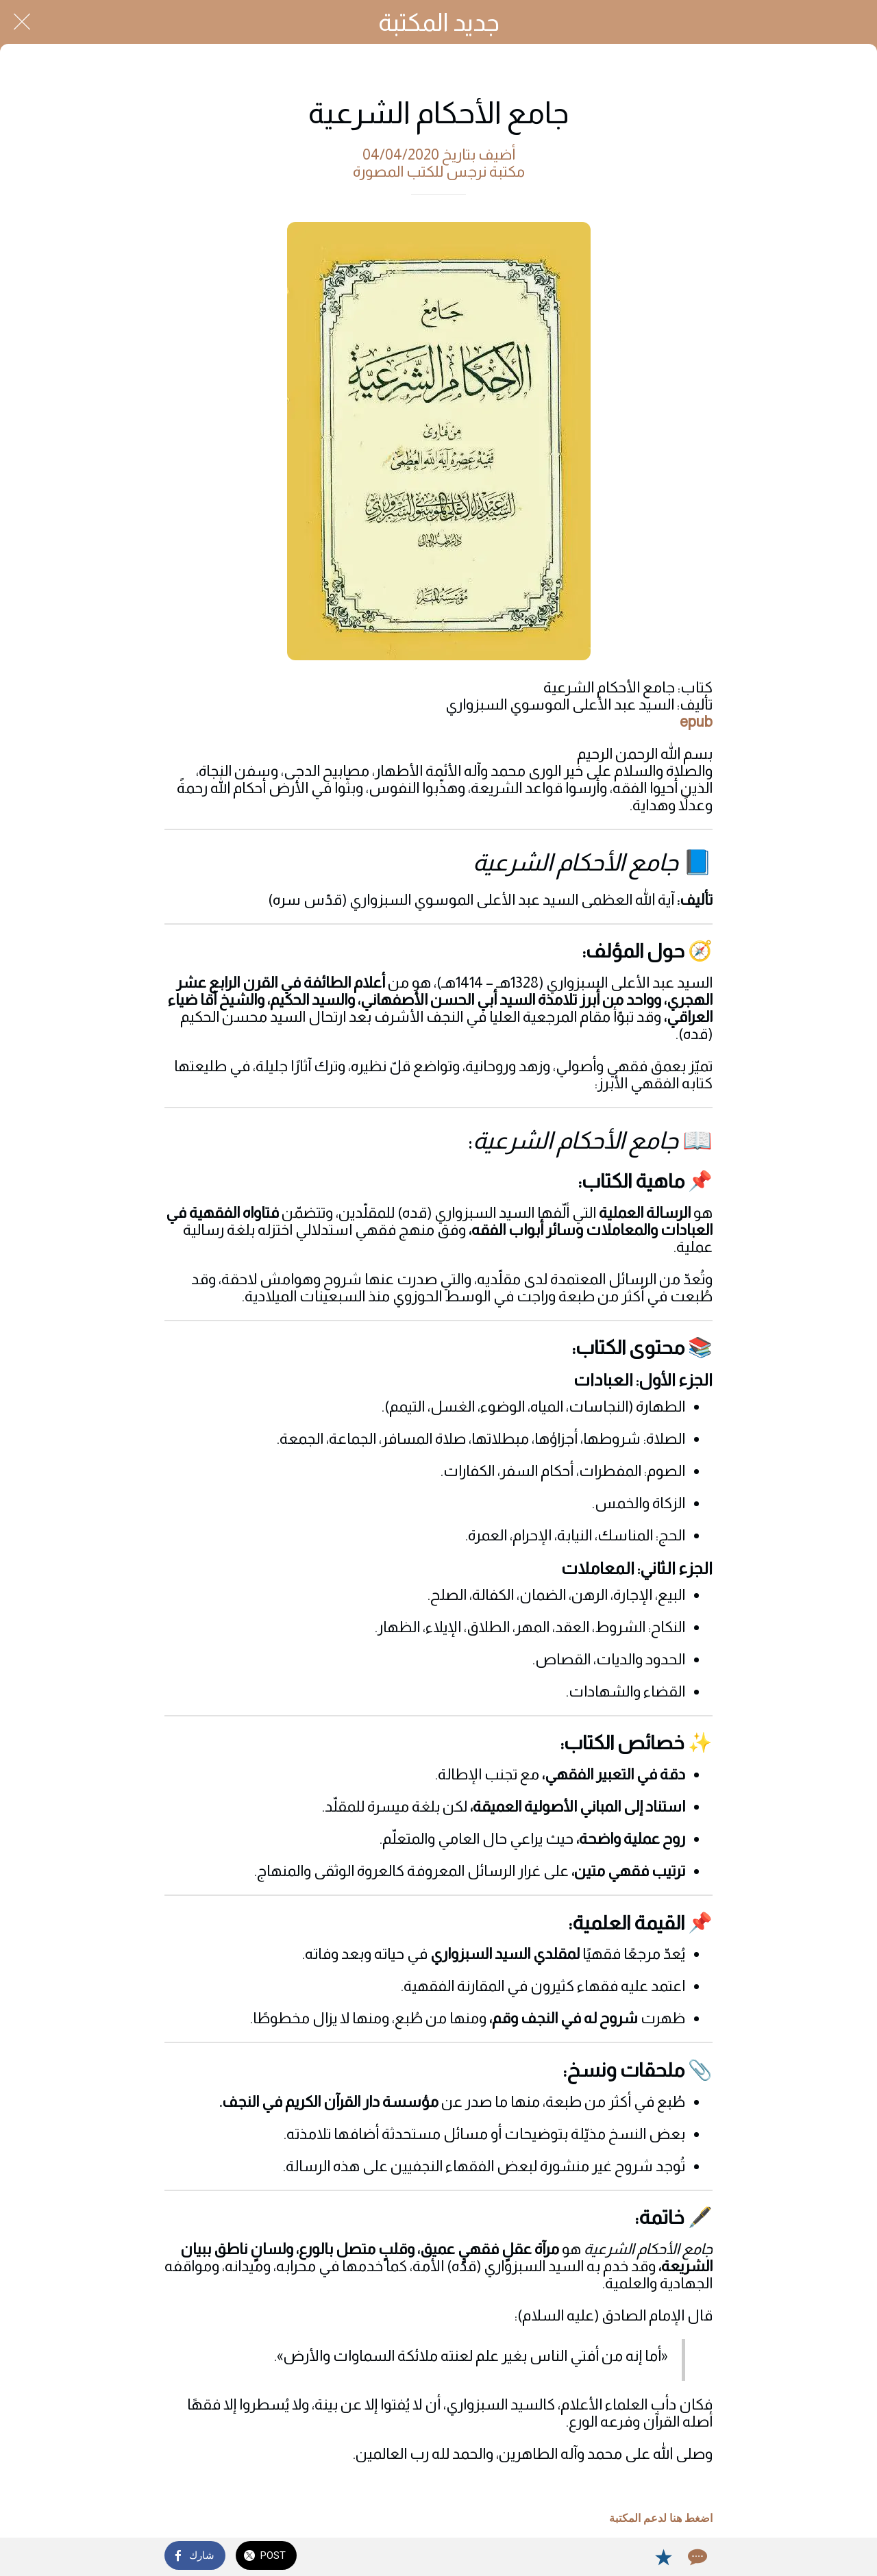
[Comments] (696, 2556)
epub (696, 721)
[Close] (22, 22)
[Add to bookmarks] (663, 2556)
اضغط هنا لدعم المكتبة (661, 2518)
